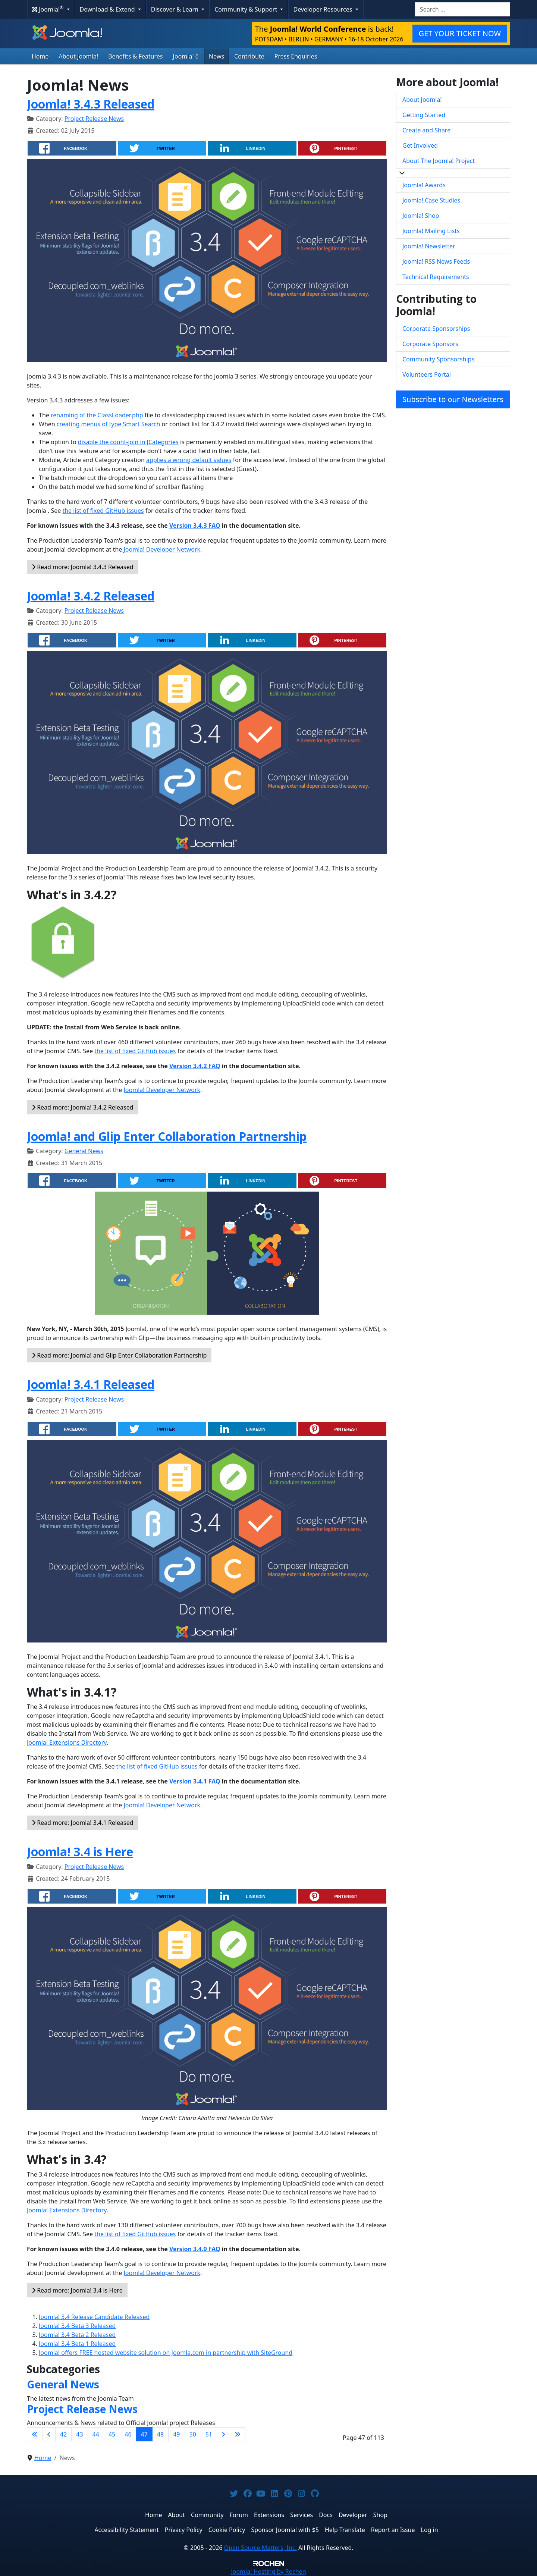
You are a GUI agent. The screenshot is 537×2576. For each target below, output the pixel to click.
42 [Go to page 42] (63, 2434)
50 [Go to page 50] (192, 2434)
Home (40, 56)
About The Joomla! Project (438, 161)
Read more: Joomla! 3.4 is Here (77, 2290)
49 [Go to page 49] (176, 2434)
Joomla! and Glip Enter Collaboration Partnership (167, 1136)
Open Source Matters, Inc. (260, 2548)
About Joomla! (78, 56)
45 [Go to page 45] (112, 2434)
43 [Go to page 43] (79, 2434)
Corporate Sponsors (430, 344)
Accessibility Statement (126, 2530)
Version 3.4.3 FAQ (194, 525)
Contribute (249, 56)
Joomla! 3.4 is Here (80, 1852)
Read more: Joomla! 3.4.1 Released (83, 1823)
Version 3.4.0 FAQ (194, 2249)
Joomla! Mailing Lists (431, 231)
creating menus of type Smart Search (108, 424)
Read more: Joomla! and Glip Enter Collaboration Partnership (119, 1355)
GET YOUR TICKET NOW (460, 33)
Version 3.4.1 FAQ (194, 1781)
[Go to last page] (237, 2434)
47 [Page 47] (144, 2434)
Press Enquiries (295, 56)
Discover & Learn (175, 9)
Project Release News (94, 118)
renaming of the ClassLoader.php (97, 415)
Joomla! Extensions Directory (67, 1742)
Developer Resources (323, 9)
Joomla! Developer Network (162, 549)
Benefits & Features (135, 56)
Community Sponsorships (438, 359)
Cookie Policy (226, 2530)
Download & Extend (108, 9)
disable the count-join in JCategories (128, 442)
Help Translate (345, 2530)
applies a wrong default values (188, 460)
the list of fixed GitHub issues (103, 510)
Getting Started (423, 115)
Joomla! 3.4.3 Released (90, 104)
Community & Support (246, 9)
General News (84, 1151)
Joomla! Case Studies (431, 200)
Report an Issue (393, 2530)
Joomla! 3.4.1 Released (90, 1384)
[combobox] (462, 9)
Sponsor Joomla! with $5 (285, 2530)
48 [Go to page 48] (160, 2434)
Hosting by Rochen (268, 2571)
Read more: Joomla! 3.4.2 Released (83, 1107)
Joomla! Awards (424, 185)
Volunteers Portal (426, 374)
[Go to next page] (223, 2434)
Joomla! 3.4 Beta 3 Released (77, 2326)
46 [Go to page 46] (128, 2434)
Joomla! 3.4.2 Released (90, 596)
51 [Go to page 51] (208, 2434)
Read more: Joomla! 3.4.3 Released (83, 567)
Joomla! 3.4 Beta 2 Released (77, 2335)
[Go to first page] (35, 2434)
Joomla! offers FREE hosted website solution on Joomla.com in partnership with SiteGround (165, 2352)
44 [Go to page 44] (95, 2434)
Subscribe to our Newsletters (452, 399)
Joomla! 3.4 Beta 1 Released (77, 2344)
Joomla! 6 (186, 56)
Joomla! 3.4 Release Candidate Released (94, 2317)
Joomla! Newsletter (428, 246)
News (216, 56)
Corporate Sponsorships (436, 328)
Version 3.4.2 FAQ (194, 1066)
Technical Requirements (435, 277)
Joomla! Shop (420, 215)
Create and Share (426, 130)
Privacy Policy (183, 2530)
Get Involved (420, 145)
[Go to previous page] (49, 2434)
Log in (429, 2530)
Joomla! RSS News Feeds (436, 261)
